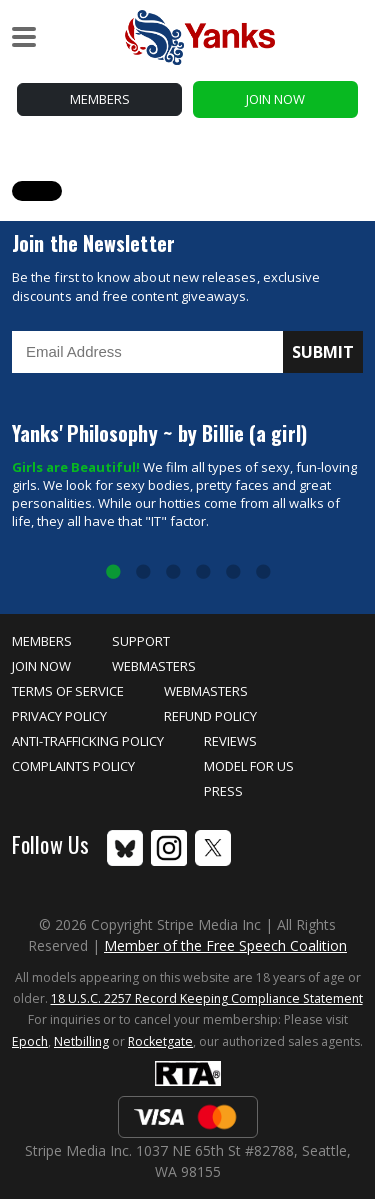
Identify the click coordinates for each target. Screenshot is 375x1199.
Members (100, 99)
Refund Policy (210, 716)
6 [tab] (263, 573)
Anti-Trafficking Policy (88, 741)
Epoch (30, 1041)
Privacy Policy (59, 716)
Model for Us (249, 766)
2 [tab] (143, 573)
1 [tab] (113, 573)
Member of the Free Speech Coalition (225, 945)
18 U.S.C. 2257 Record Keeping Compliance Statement (207, 998)
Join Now (275, 99)
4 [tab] (203, 573)
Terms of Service (68, 691)
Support (141, 641)
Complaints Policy (73, 766)
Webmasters (154, 666)
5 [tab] (233, 573)
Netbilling (81, 1041)
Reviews (230, 741)
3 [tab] (173, 573)
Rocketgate (160, 1041)
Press (223, 791)
